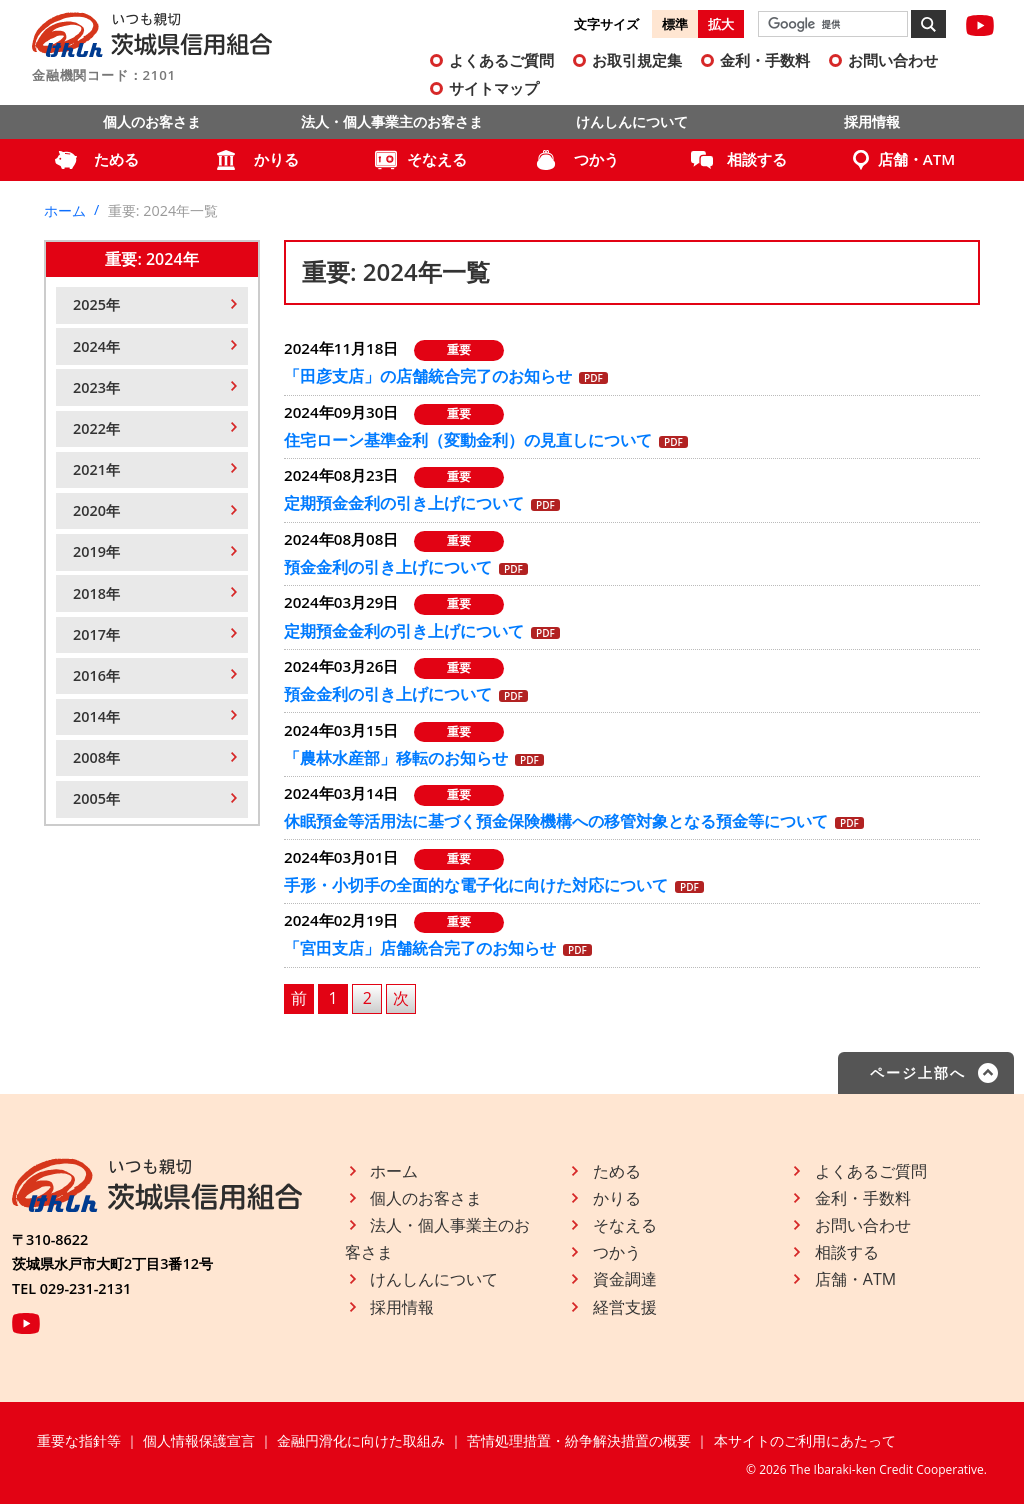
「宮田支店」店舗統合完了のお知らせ (420, 948)
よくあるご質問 (501, 60)
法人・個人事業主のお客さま (392, 121)
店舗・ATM (917, 159)
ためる (116, 159)
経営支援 (625, 1307)
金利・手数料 (765, 60)
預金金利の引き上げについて (388, 567)
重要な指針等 (79, 1440)
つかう (596, 159)
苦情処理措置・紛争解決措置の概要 (579, 1440)
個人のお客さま (152, 121)
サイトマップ (494, 88)
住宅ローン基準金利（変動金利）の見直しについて (468, 440)
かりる (276, 159)
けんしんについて (632, 121)
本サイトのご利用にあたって (805, 1440)
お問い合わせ (893, 60)
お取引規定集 (637, 60)
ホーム (65, 210)
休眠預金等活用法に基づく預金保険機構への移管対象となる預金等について (556, 821)
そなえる (437, 159)
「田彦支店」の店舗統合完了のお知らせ (428, 376)
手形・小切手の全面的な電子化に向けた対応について (476, 885)
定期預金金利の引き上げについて (404, 503)
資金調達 (625, 1279)
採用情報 (872, 121)
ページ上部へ (918, 1072)
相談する (757, 159)
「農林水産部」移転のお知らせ (396, 758)
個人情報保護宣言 (199, 1440)
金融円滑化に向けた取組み (361, 1440)
